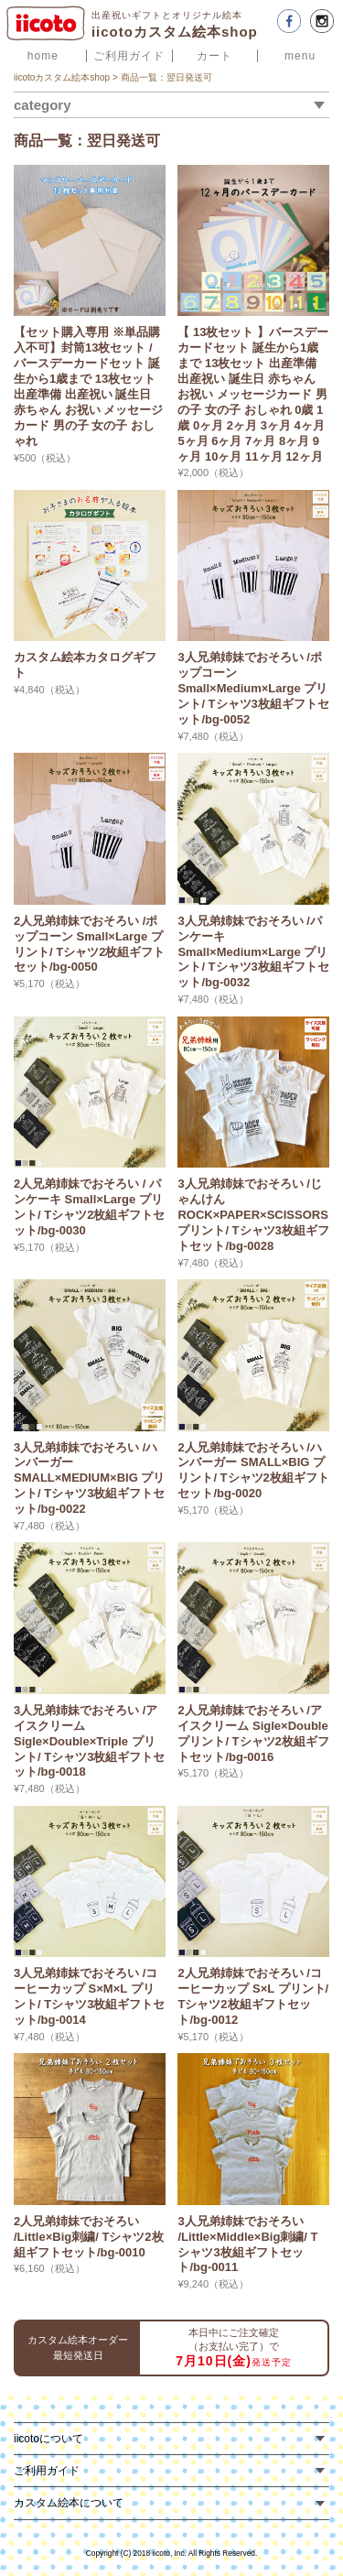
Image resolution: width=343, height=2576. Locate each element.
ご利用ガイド (129, 55)
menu (300, 55)
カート (214, 55)
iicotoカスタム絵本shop (62, 77)
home (43, 55)
